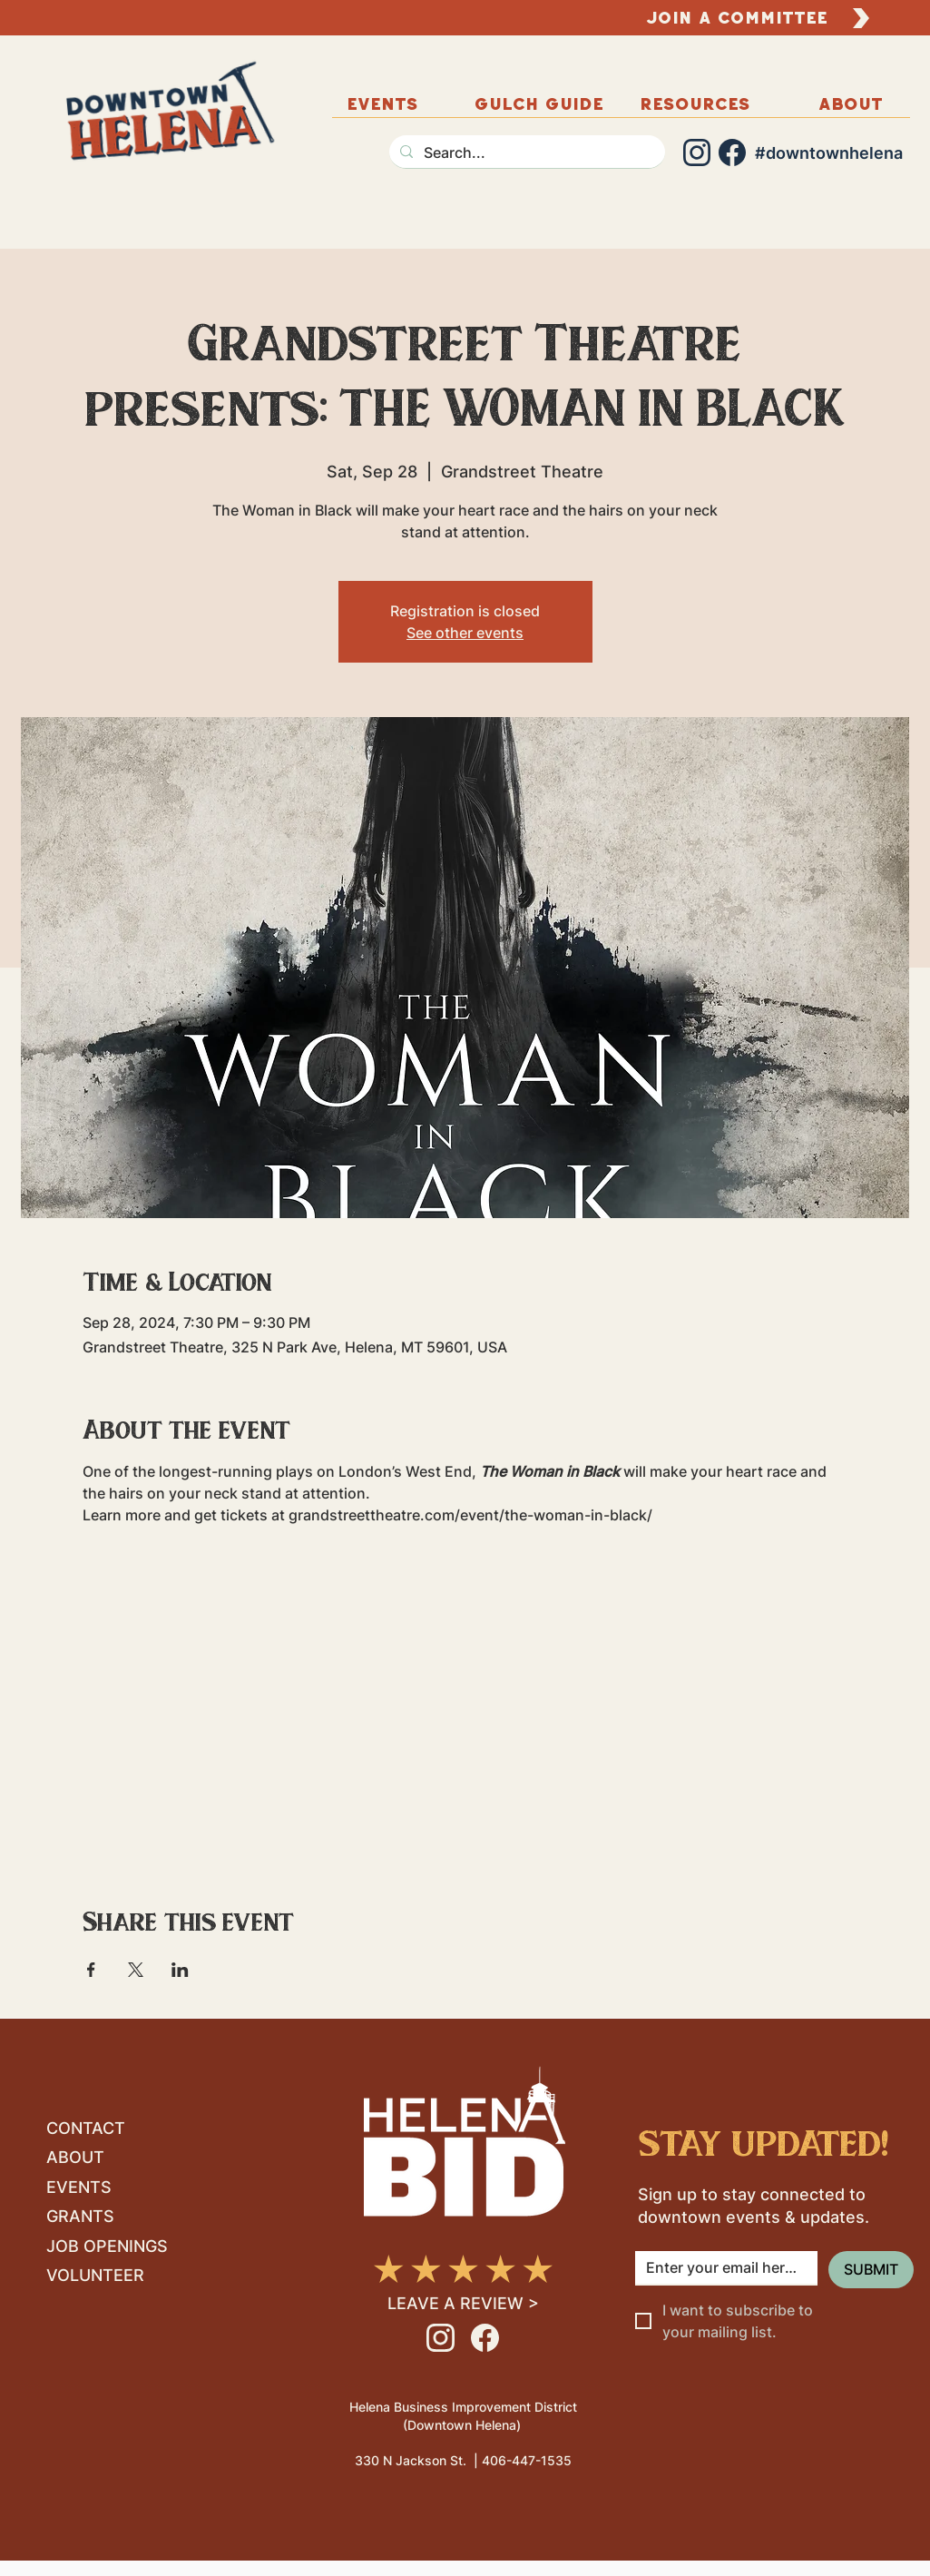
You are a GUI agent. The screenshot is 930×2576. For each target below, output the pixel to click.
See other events (465, 633)
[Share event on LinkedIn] (180, 1969)
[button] (851, 103)
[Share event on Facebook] (91, 1969)
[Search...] (525, 152)
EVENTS (79, 2187)
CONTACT (85, 2128)
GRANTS (80, 2216)
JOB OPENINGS (107, 2246)
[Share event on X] (135, 1969)
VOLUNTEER (95, 2275)
